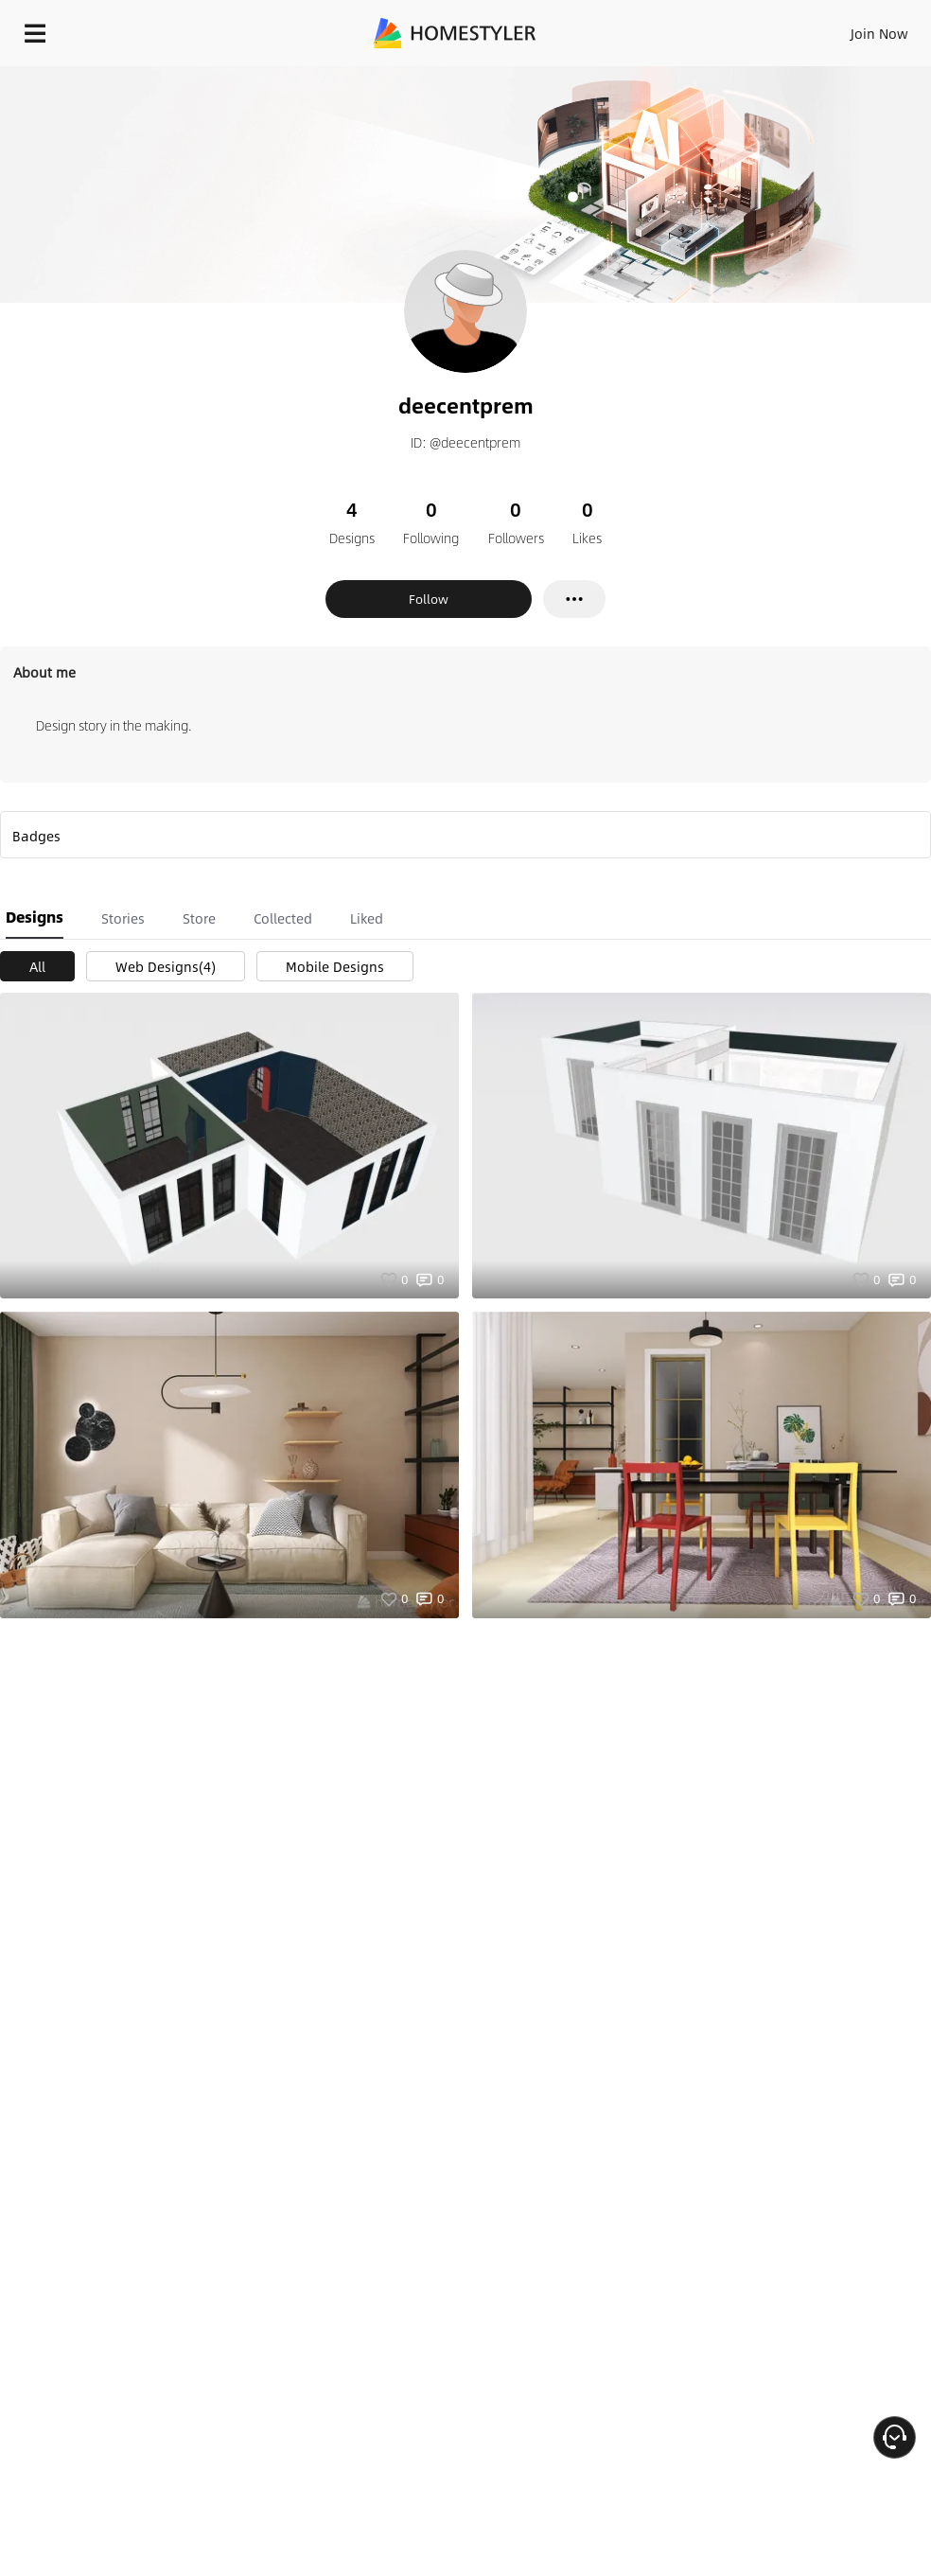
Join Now (879, 33)
